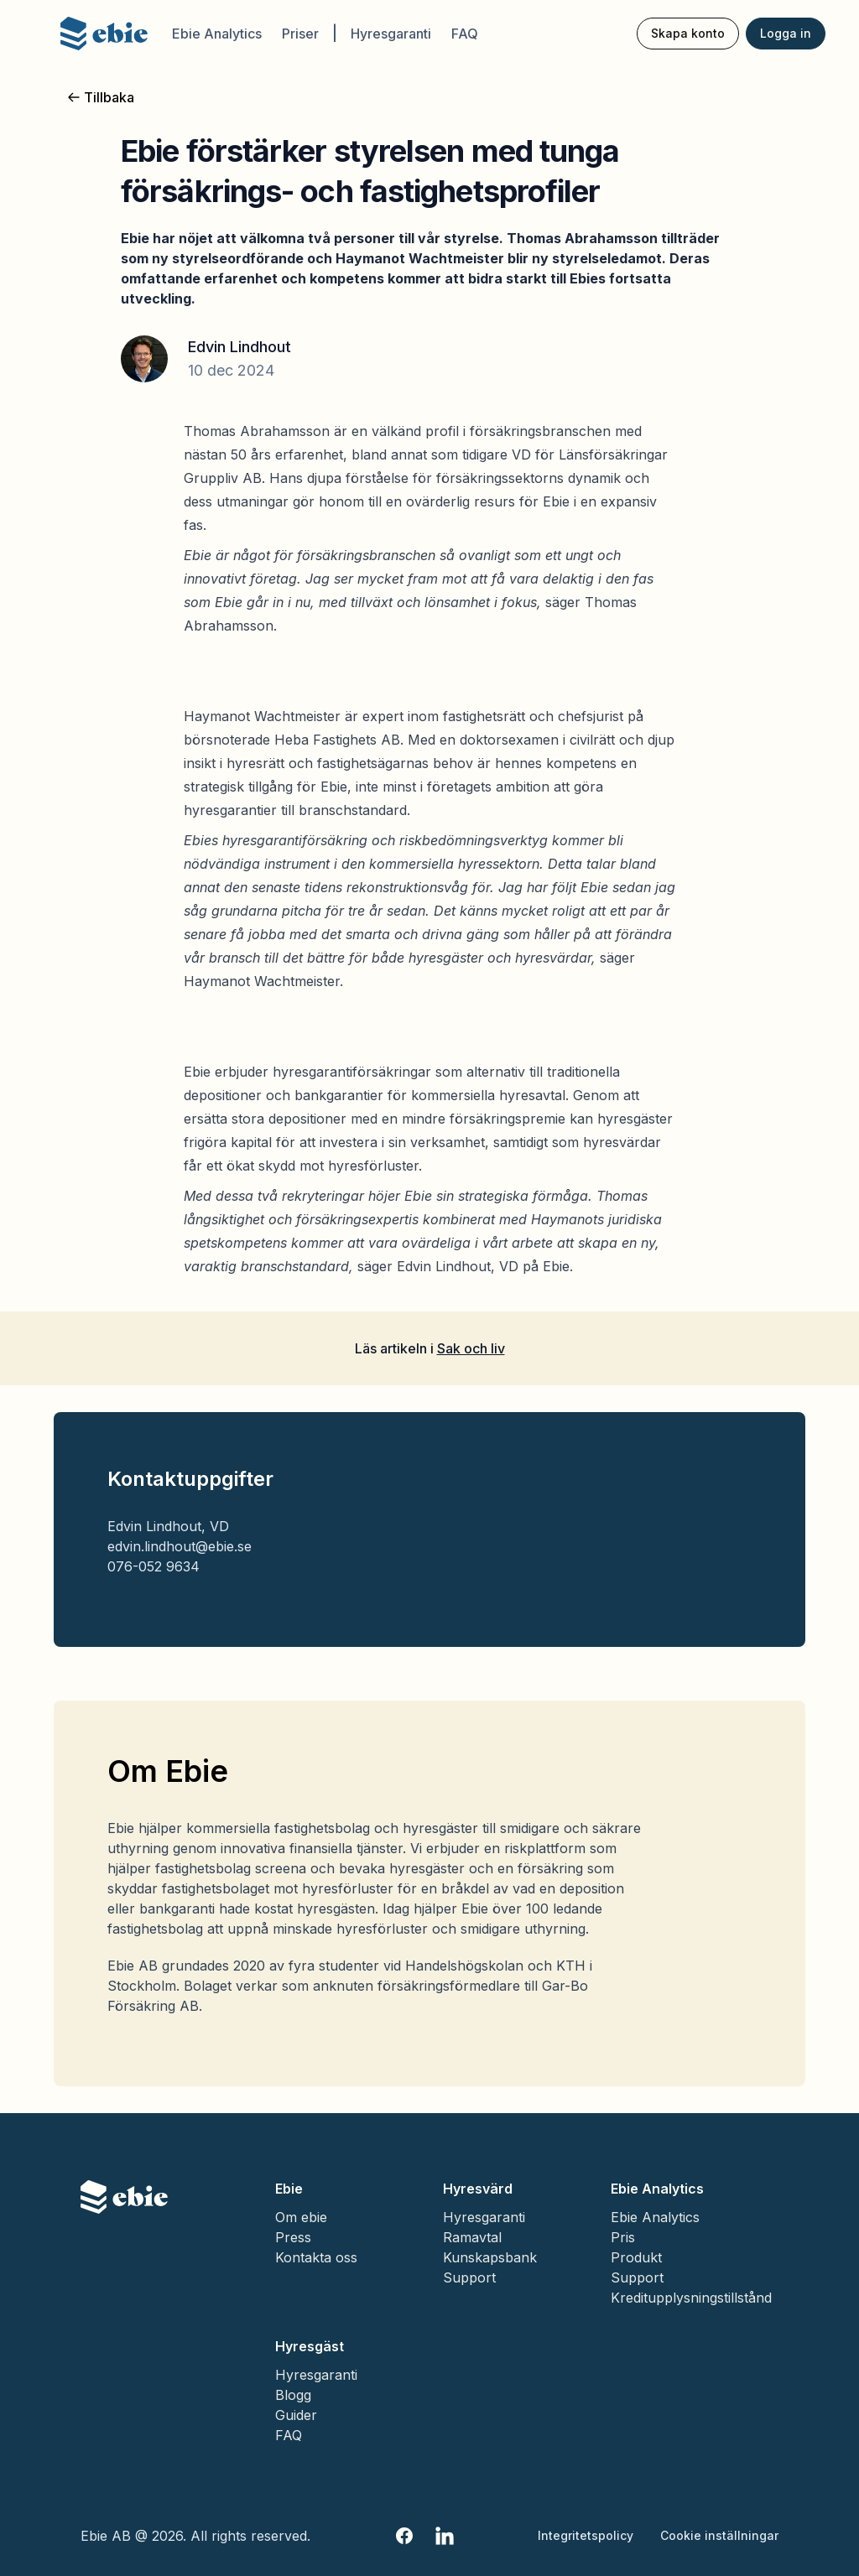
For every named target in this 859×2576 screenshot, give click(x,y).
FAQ (464, 33)
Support (469, 2277)
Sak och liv (471, 1348)
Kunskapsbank (490, 2257)
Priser (300, 33)
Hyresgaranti (391, 33)
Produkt (636, 2257)
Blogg (293, 2395)
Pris (623, 2237)
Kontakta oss (316, 2257)
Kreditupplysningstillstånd (691, 2297)
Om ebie (301, 2217)
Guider (296, 2415)
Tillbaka (100, 97)
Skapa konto (688, 33)
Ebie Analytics (217, 33)
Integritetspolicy (585, 2535)
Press (293, 2237)
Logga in (785, 33)
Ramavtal (472, 2237)
